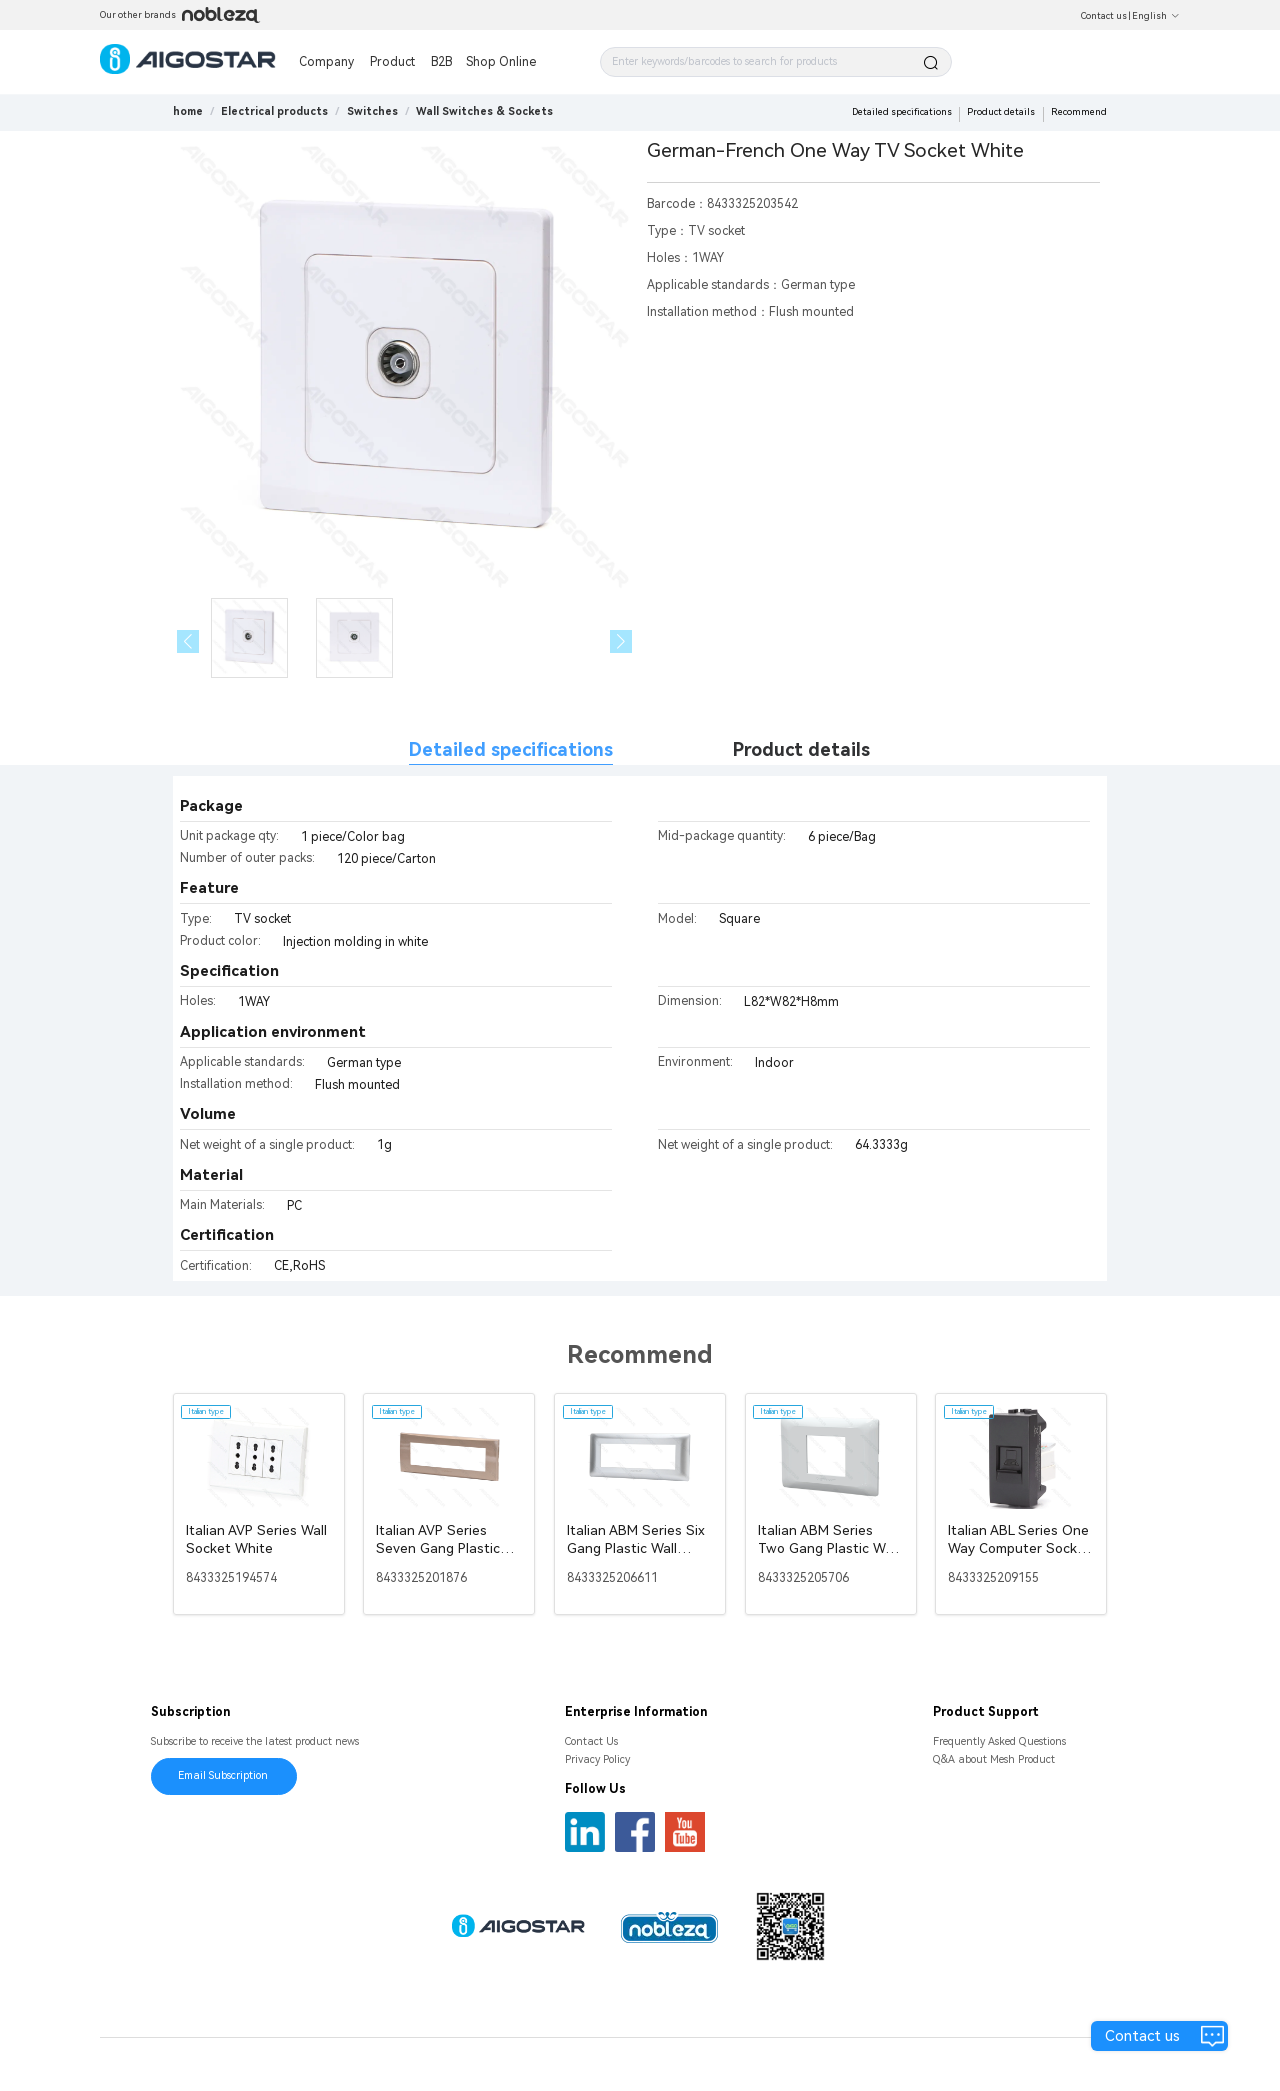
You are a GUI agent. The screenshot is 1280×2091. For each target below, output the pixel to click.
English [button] (1156, 16)
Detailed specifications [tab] (511, 749)
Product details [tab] (801, 749)
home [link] (188, 111)
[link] (274, 111)
